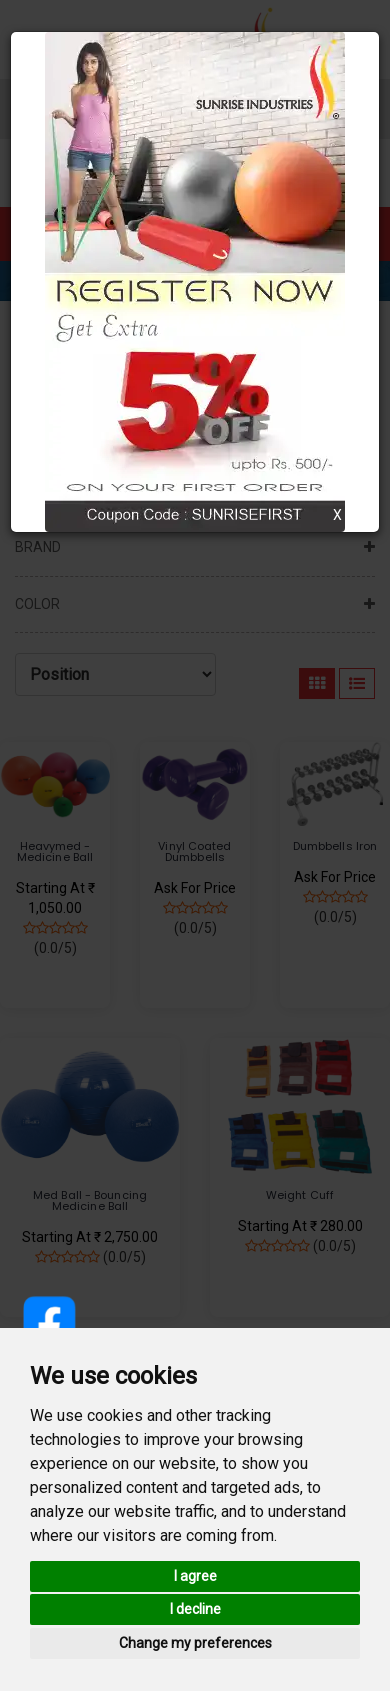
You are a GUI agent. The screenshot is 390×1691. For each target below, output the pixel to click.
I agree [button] (195, 1576)
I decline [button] (195, 1609)
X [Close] (337, 515)
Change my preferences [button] (195, 1643)
